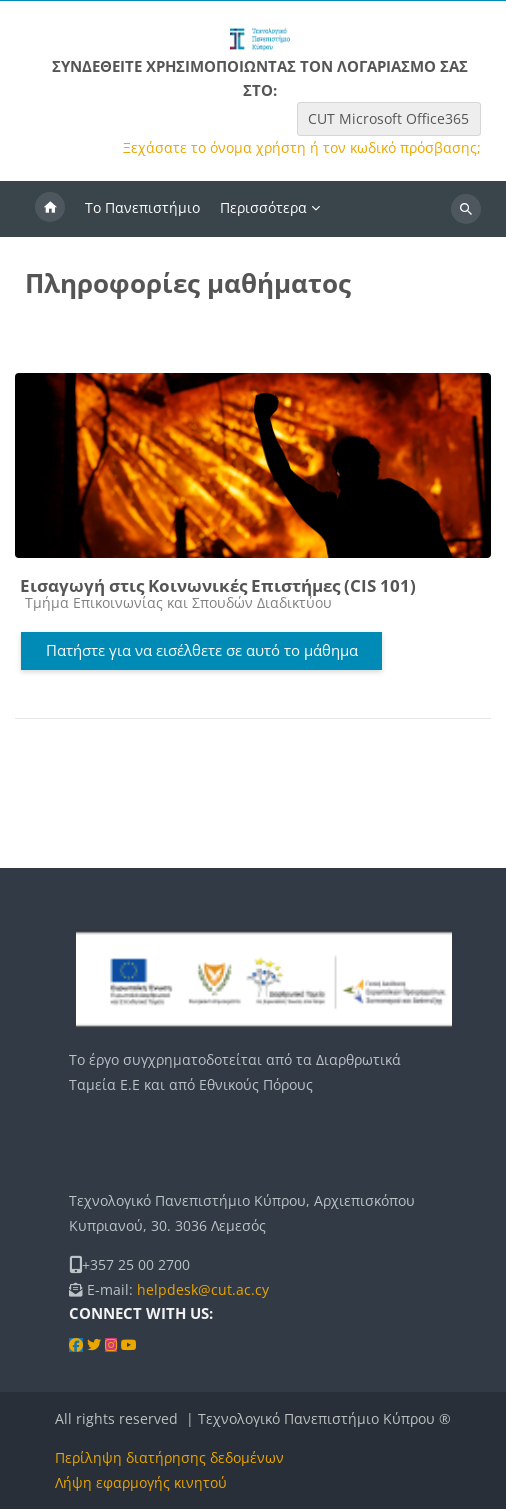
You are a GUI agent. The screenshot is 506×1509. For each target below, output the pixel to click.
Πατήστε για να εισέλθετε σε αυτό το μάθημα (202, 650)
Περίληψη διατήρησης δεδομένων (169, 1457)
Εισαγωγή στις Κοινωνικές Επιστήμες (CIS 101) (218, 585)
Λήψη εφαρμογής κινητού (141, 1482)
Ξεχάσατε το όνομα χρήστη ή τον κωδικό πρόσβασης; (302, 148)
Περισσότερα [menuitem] (263, 207)
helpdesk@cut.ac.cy (203, 1289)
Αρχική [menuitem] (50, 209)
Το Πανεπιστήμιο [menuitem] (142, 207)
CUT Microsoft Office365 (388, 118)
